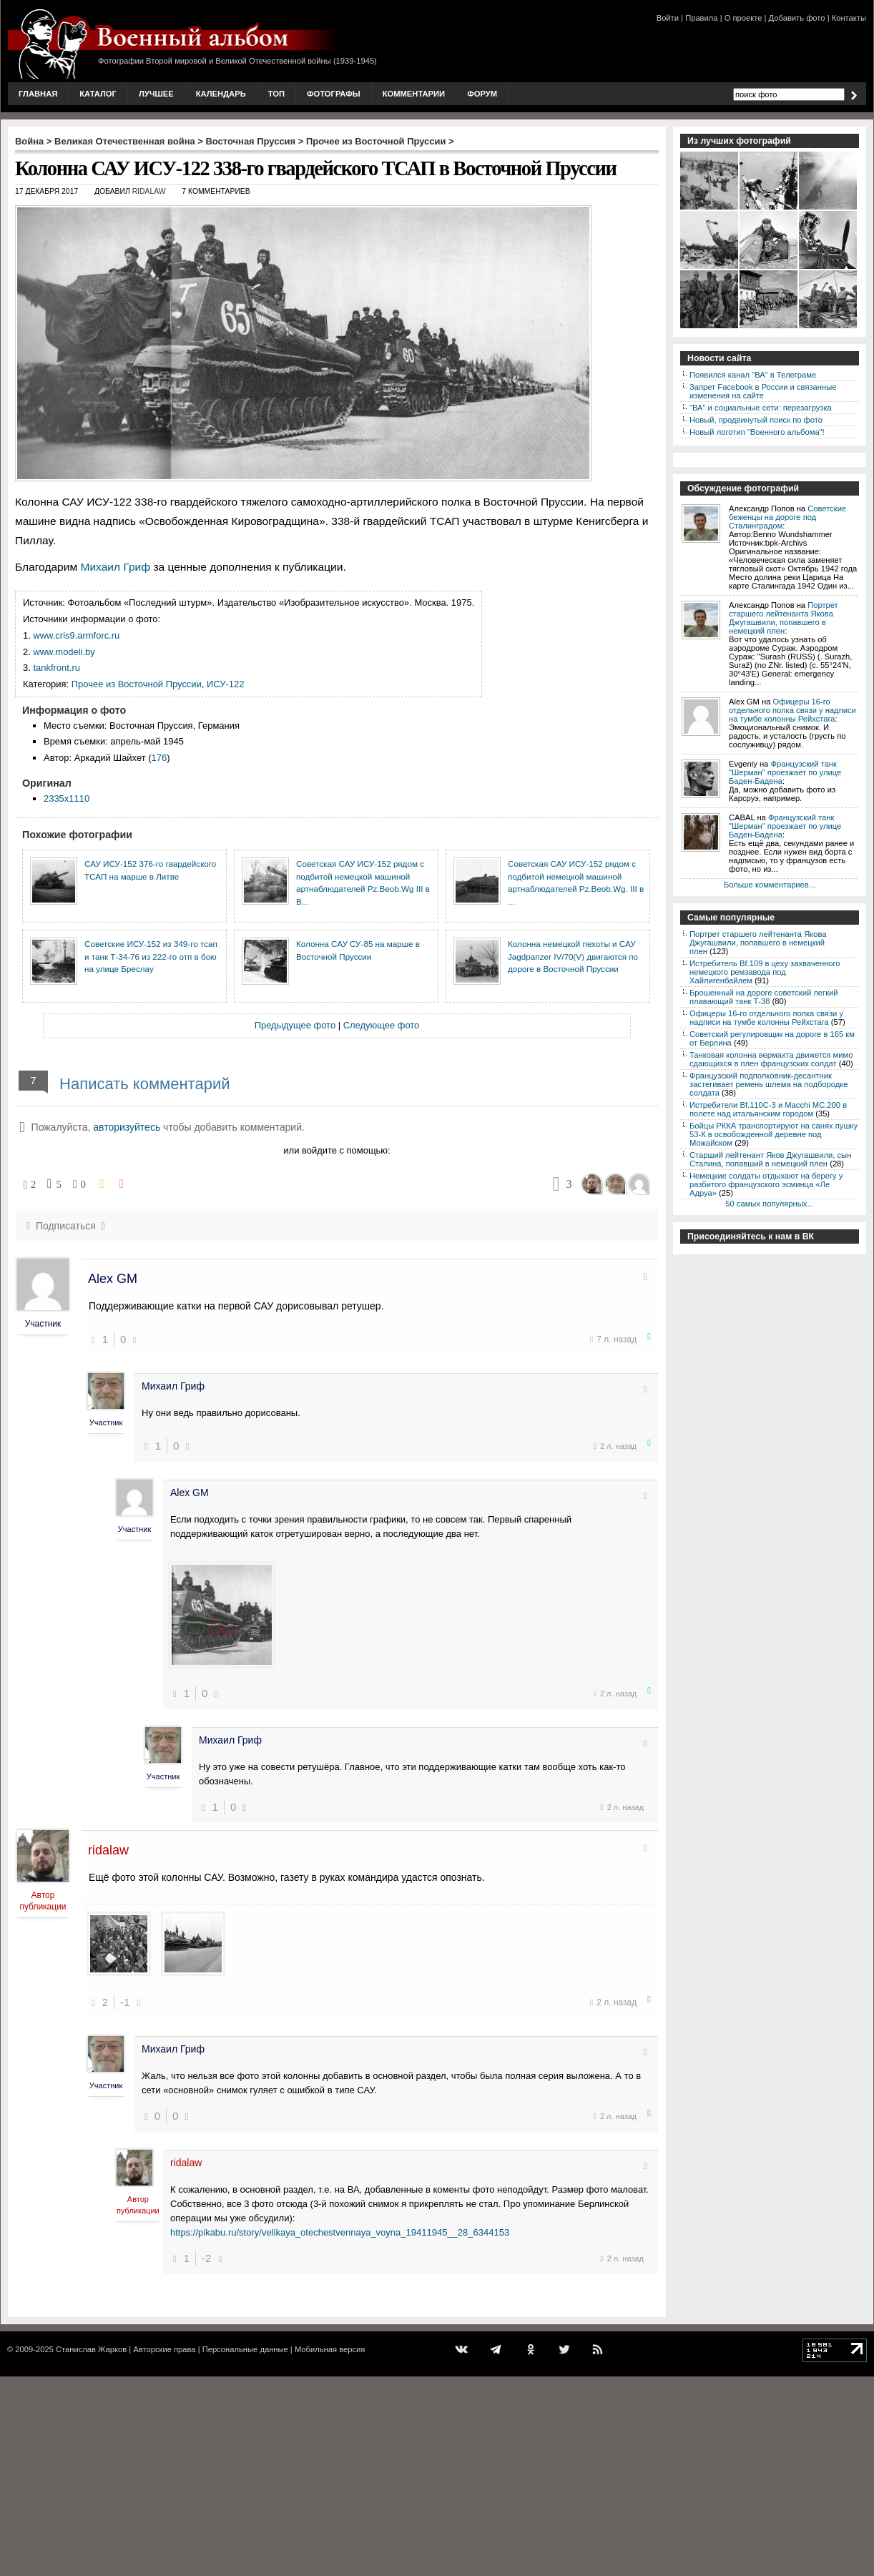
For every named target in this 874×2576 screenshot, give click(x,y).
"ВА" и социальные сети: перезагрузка (760, 407)
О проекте (743, 18)
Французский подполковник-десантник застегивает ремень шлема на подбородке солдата (768, 1084)
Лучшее (156, 93)
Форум (482, 93)
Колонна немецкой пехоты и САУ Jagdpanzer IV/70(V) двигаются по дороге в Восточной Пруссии (573, 956)
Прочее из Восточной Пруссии (376, 141)
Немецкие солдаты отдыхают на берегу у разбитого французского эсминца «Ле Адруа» (766, 1184)
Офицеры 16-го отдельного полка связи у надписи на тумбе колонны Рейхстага (792, 710)
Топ (276, 93)
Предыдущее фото (295, 1025)
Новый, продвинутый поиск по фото (756, 420)
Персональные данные (245, 2349)
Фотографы (333, 93)
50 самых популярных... (769, 1203)
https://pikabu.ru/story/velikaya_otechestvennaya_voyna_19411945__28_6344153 (339, 2232)
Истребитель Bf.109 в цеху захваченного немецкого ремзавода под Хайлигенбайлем (764, 972)
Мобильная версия (330, 2349)
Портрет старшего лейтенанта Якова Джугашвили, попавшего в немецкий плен (783, 618)
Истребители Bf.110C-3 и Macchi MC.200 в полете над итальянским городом (768, 1109)
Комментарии (414, 93)
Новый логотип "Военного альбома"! (757, 432)
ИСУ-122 (225, 684)
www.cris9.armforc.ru (76, 635)
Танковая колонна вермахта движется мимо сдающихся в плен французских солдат (771, 1059)
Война (29, 141)
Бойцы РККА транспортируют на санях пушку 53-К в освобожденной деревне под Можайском (773, 1134)
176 (159, 757)
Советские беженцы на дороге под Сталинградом (787, 517)
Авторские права (164, 2349)
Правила (701, 18)
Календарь (221, 93)
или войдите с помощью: (336, 1150)
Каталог (98, 93)
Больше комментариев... (769, 884)
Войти (668, 18)
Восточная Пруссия (251, 141)
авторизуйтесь (126, 1127)
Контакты (849, 18)
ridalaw (149, 191)
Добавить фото (797, 18)
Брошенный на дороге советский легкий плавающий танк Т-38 (763, 997)
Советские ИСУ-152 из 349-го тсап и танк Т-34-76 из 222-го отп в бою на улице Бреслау (150, 956)
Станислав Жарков (91, 2349)
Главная (38, 93)
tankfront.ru (56, 667)
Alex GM (112, 1279)
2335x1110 (66, 798)
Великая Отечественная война (124, 141)
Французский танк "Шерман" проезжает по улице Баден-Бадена (785, 772)
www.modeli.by (63, 652)
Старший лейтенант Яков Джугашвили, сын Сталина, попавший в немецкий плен (770, 1159)
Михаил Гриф (115, 567)
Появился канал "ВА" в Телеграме (752, 374)
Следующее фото (381, 1025)
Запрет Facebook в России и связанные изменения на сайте (762, 391)
